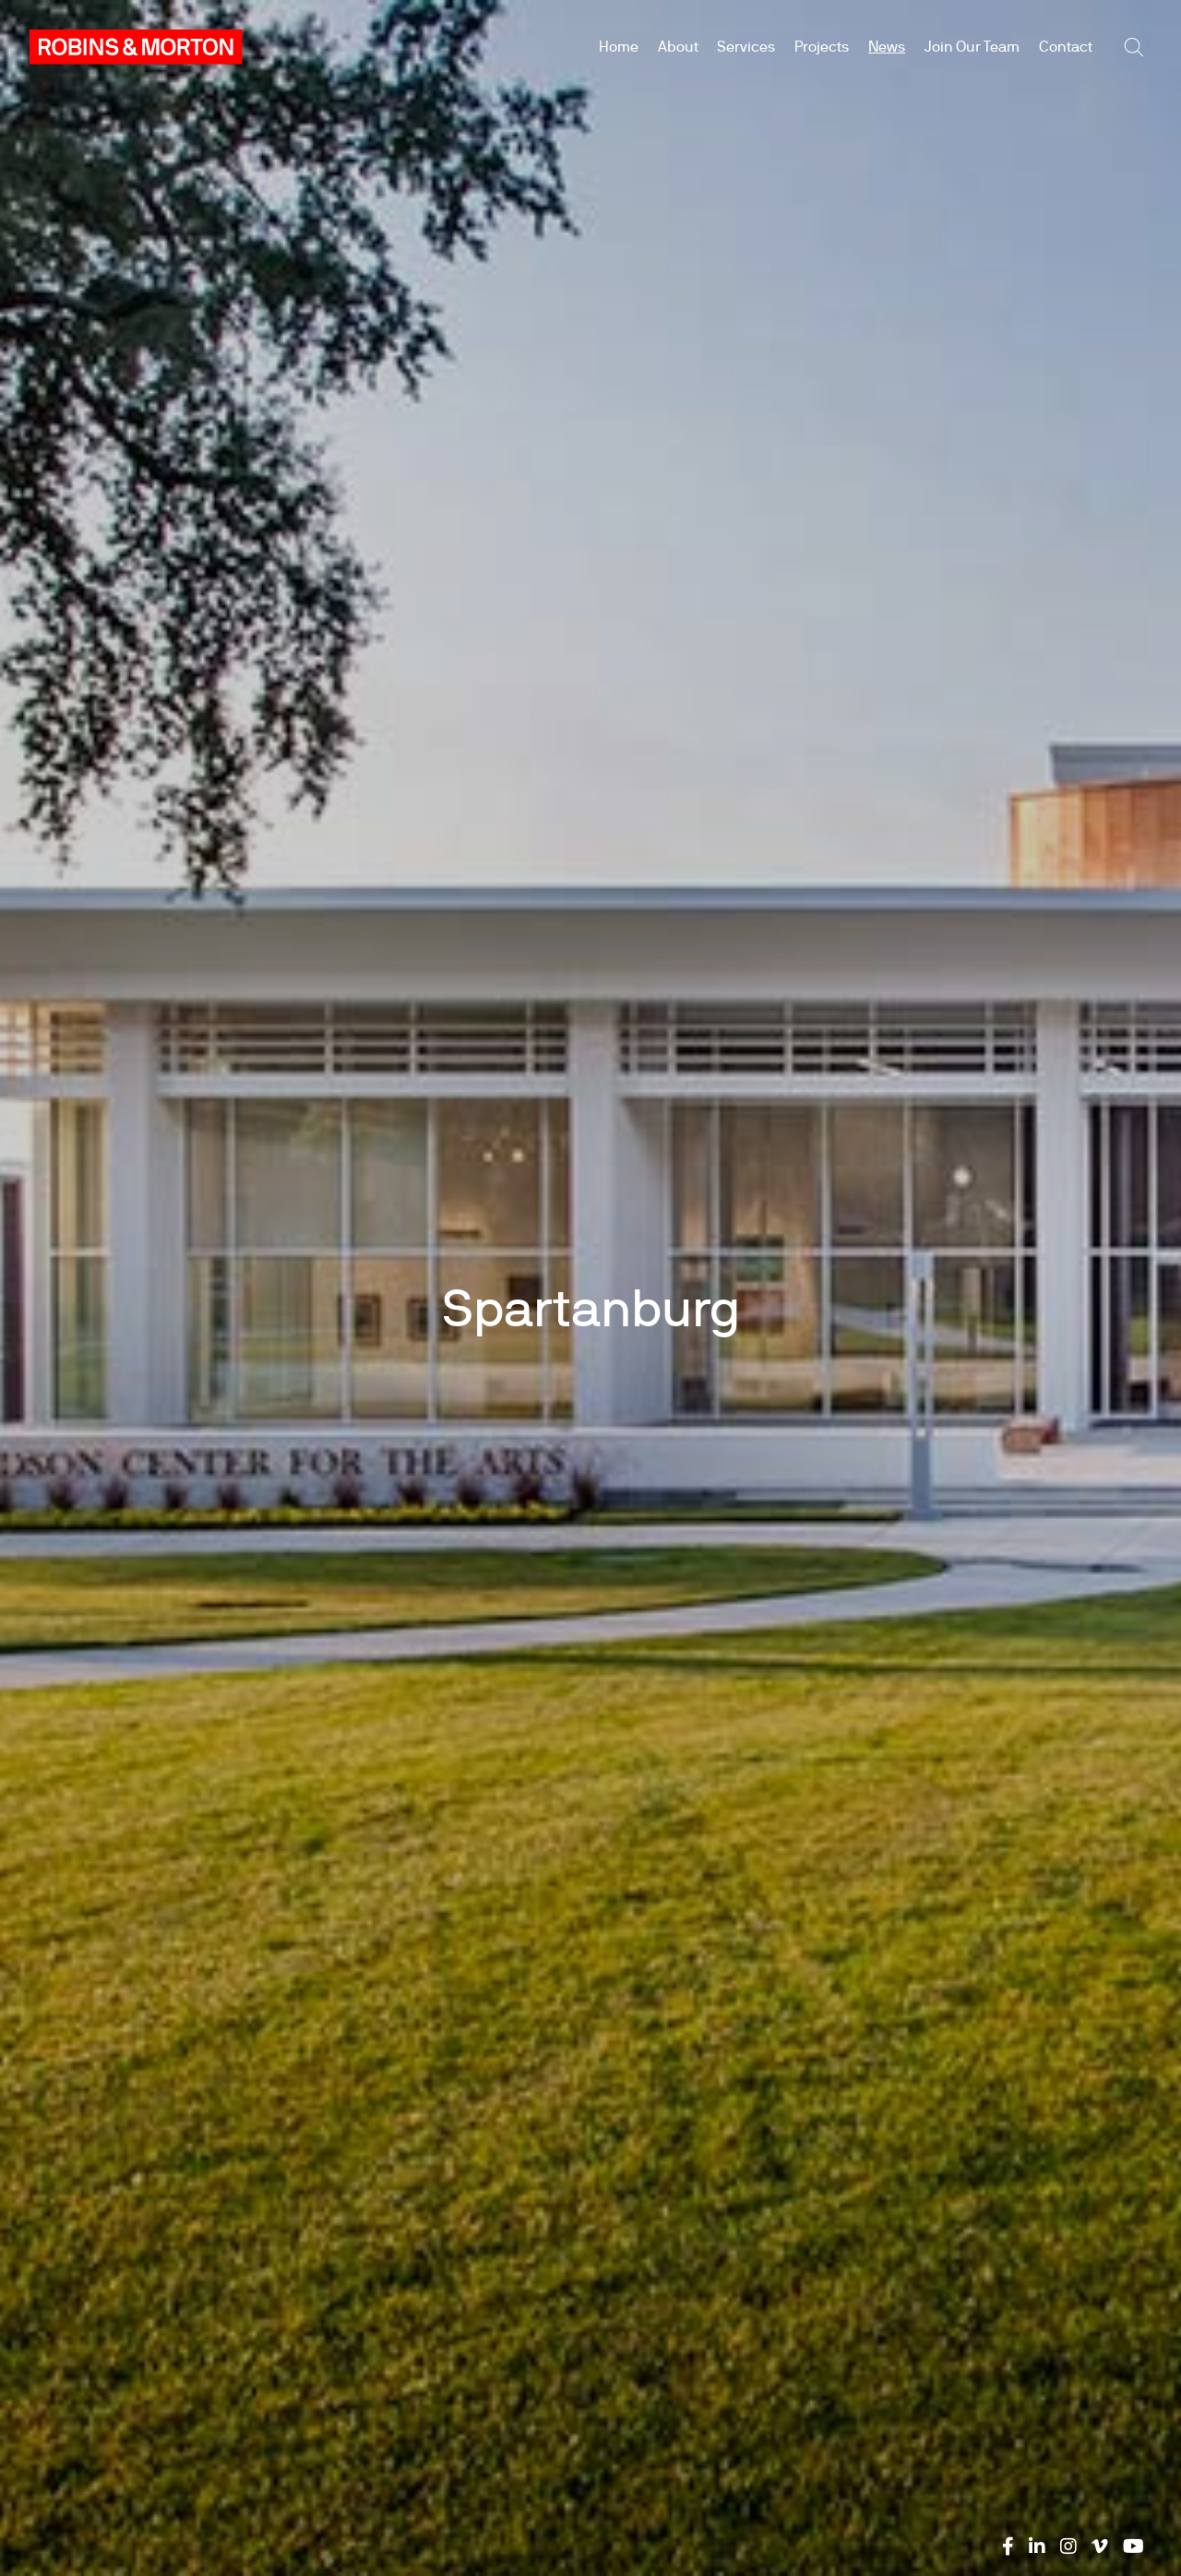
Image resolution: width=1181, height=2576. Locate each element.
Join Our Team (972, 46)
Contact (1065, 46)
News (886, 46)
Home (618, 46)
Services (746, 46)
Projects (821, 46)
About (678, 46)
